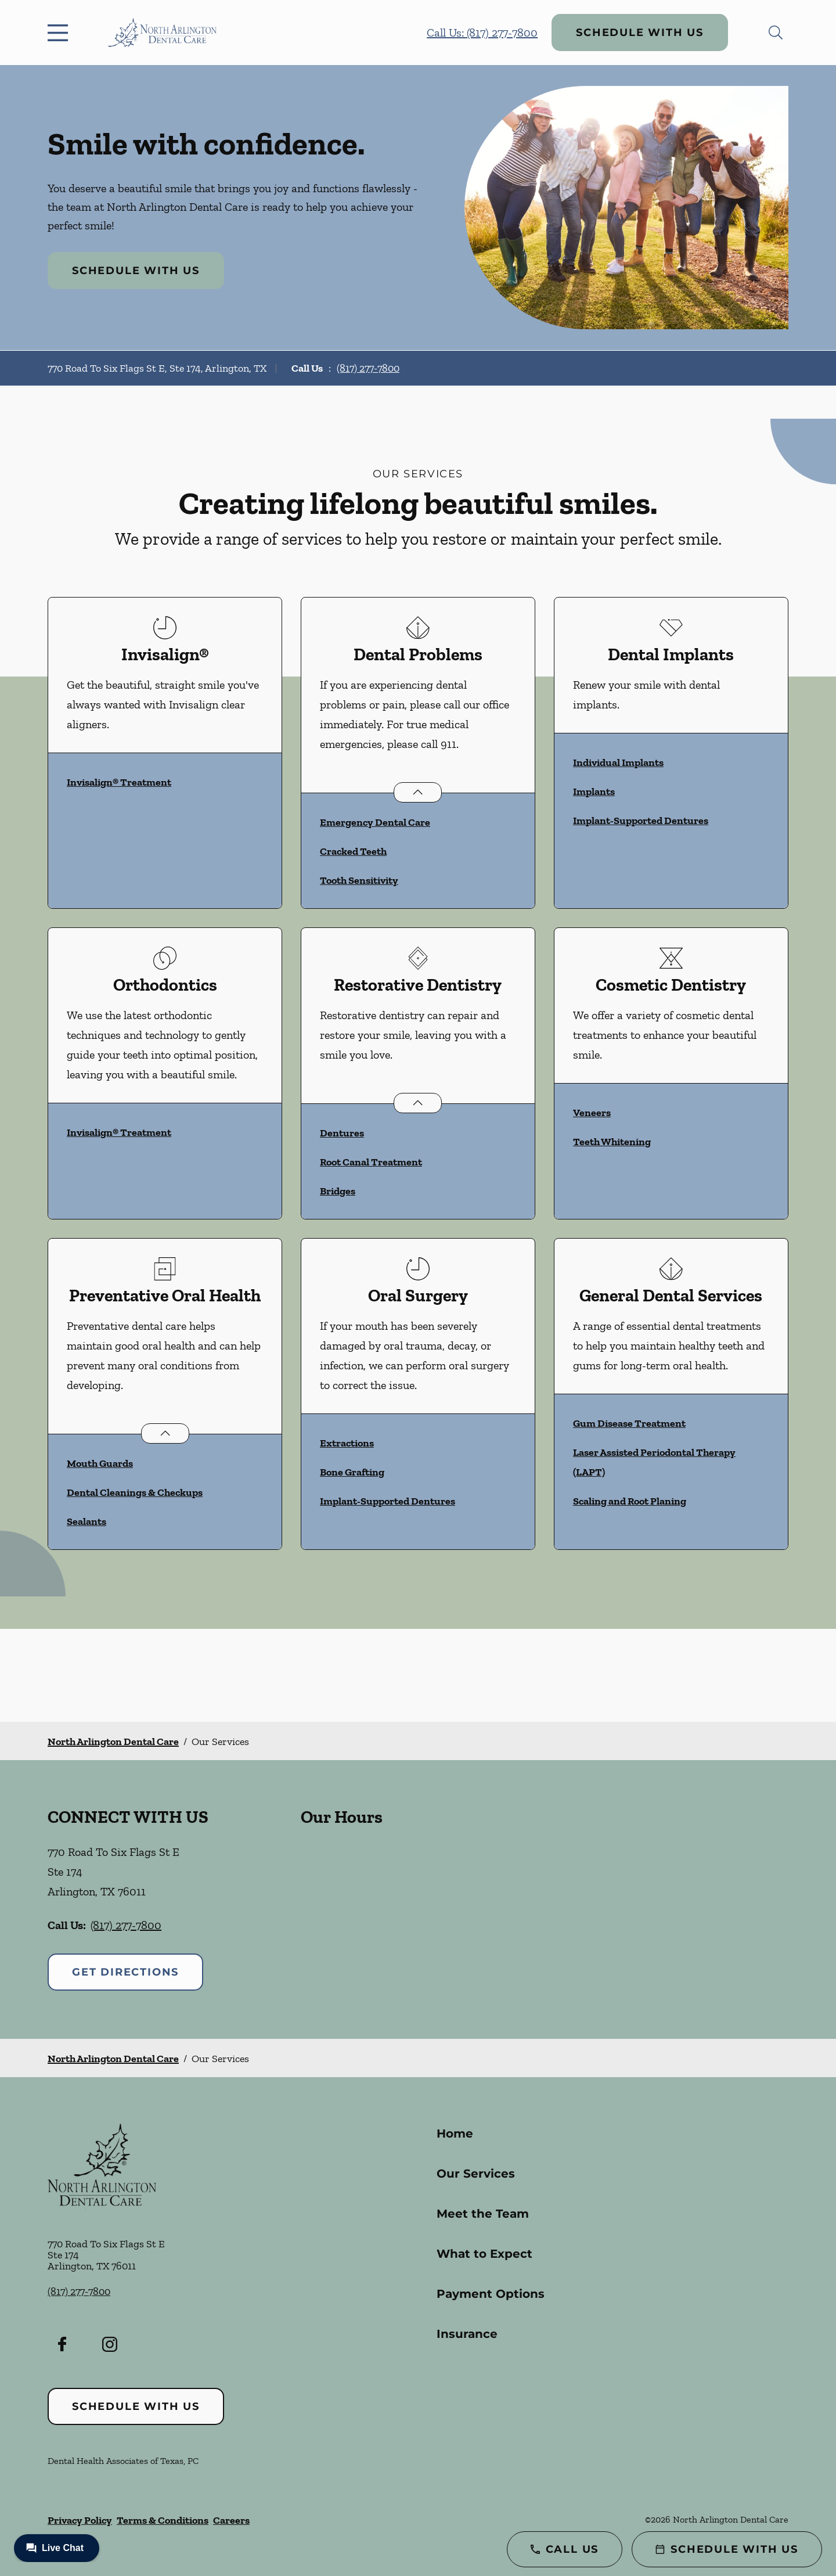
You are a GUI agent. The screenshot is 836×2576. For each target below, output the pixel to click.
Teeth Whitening (612, 1141)
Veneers (592, 1112)
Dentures (342, 1133)
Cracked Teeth (353, 851)
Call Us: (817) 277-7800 (482, 32)
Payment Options (491, 2294)
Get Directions (125, 1972)
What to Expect (484, 2254)
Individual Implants (618, 762)
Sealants (86, 1521)
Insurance (467, 2334)
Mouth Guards (100, 1463)
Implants (594, 791)
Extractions (347, 1443)
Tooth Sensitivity (359, 880)
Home (455, 2133)
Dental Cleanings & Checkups (135, 1492)
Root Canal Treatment (371, 1162)
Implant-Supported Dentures (640, 820)
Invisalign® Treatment (119, 782)
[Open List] (418, 792)
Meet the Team (483, 2214)
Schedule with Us (640, 32)
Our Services (476, 2174)
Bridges (337, 1191)
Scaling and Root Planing (629, 1501)
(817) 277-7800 (368, 368)
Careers (231, 2520)
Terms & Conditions (162, 2520)
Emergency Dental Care (375, 822)
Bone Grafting (352, 1472)
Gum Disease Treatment (629, 1423)
